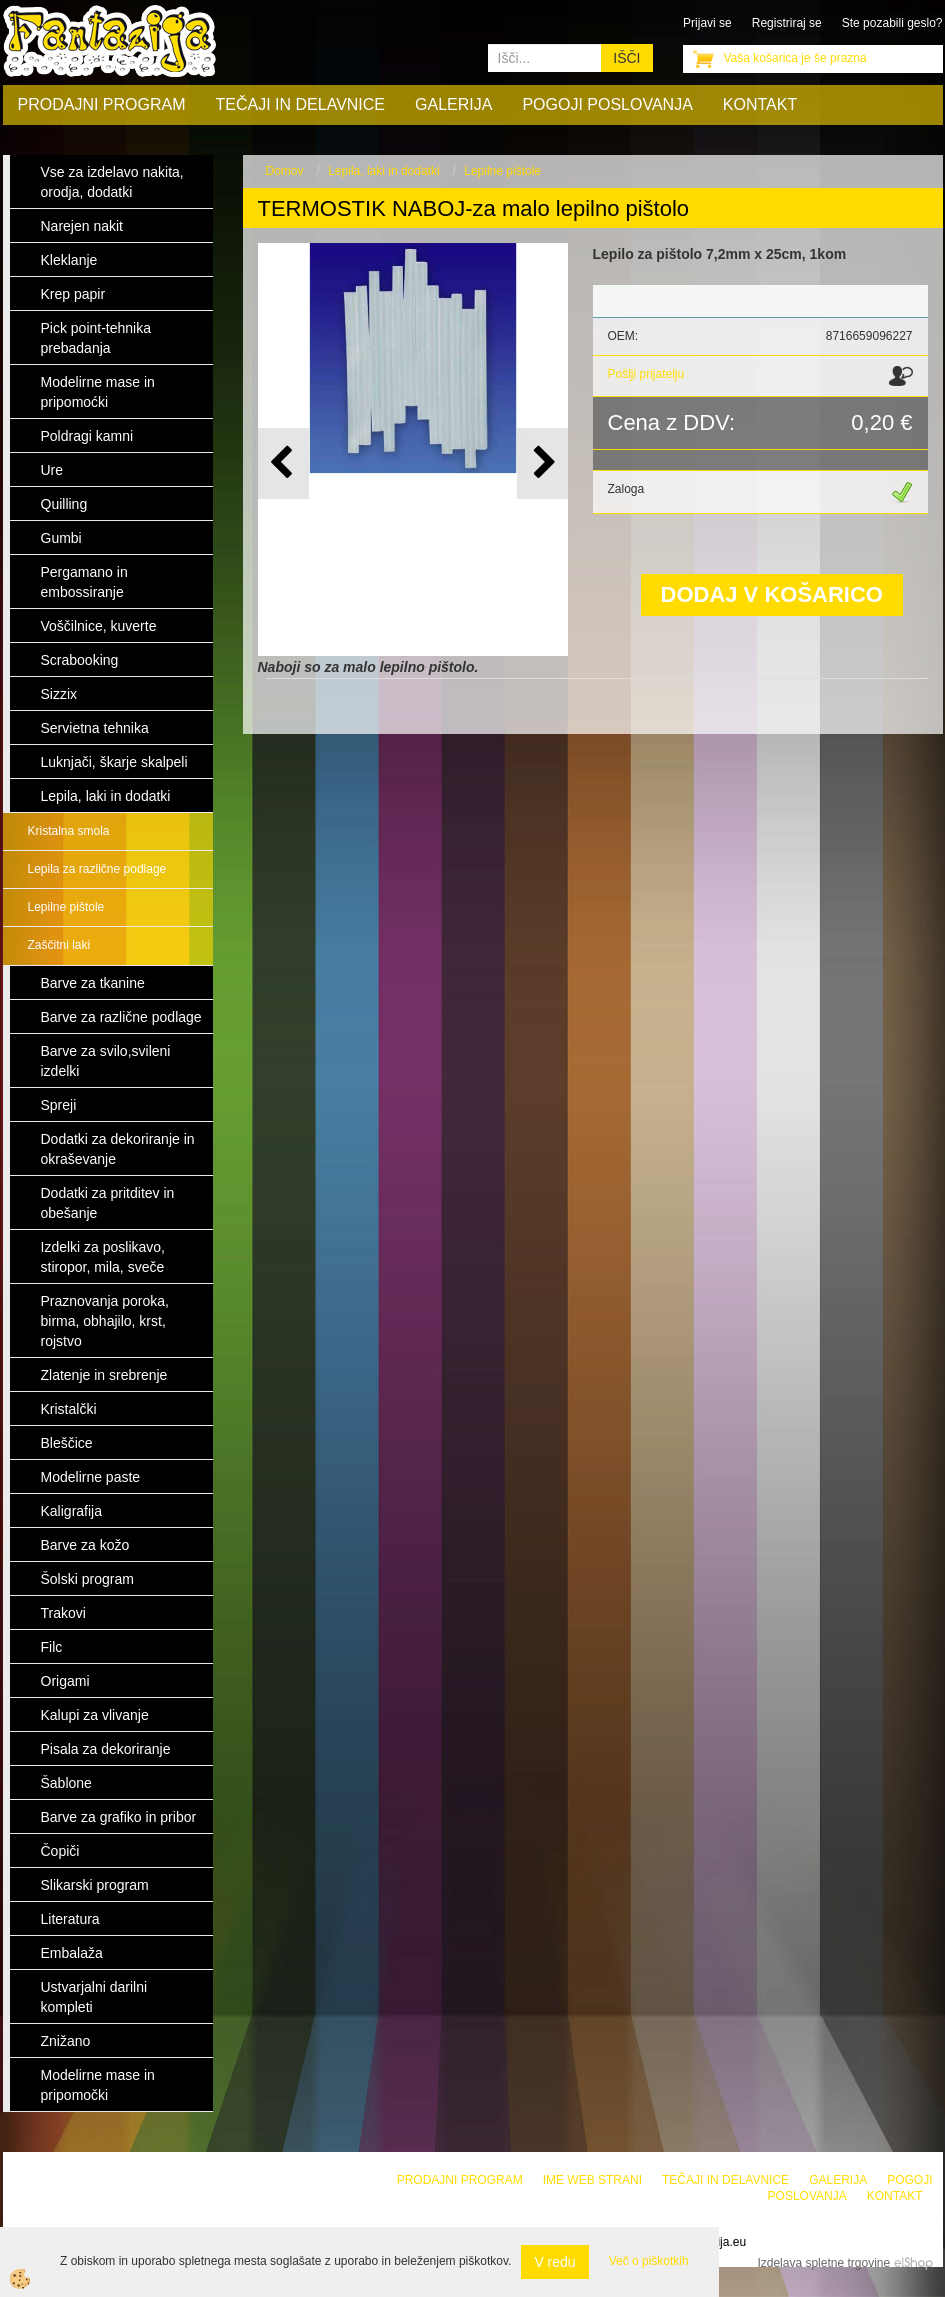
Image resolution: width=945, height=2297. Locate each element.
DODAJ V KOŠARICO (772, 594)
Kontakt (760, 104)
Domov (285, 171)
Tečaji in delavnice (301, 104)
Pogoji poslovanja (607, 104)
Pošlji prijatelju (646, 374)
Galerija (453, 104)
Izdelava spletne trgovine (823, 2263)
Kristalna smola (69, 831)
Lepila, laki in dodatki (383, 171)
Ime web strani (592, 2180)
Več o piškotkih (649, 2261)
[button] (542, 463)
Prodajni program (102, 104)
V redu (554, 2262)
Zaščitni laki (59, 945)
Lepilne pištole (66, 907)
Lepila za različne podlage (97, 869)
